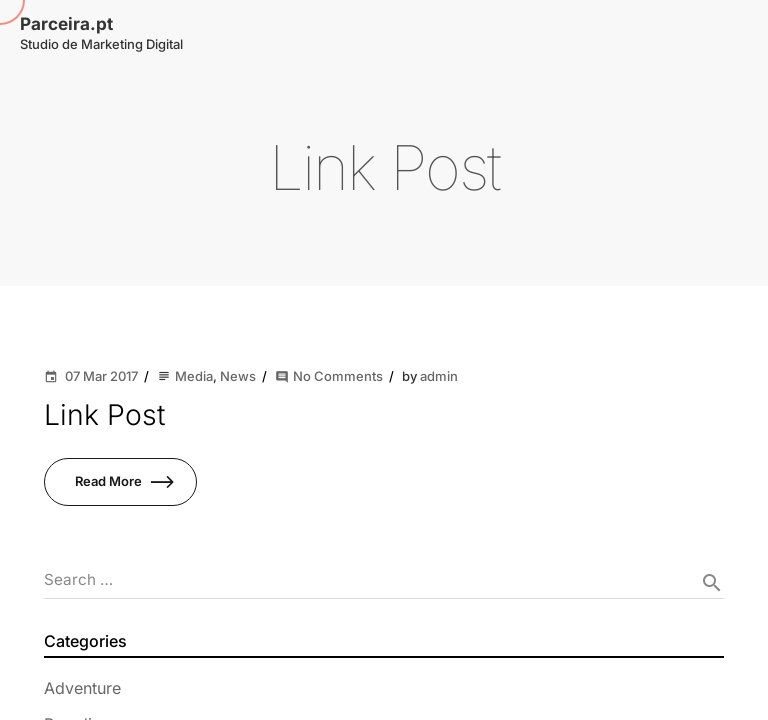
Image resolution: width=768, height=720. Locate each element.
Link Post (104, 414)
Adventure (82, 688)
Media (194, 376)
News (238, 376)
